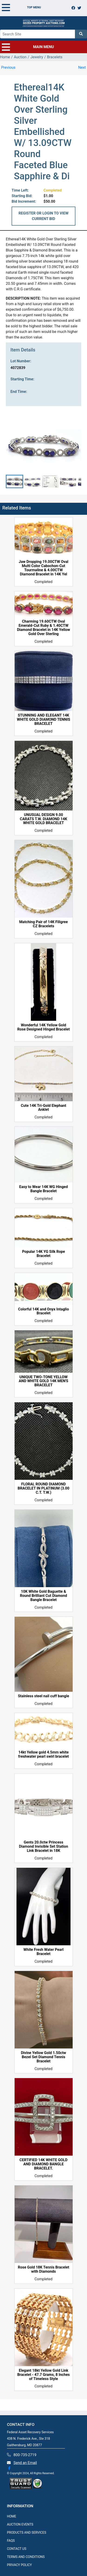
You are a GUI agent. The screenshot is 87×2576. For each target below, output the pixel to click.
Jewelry (36, 57)
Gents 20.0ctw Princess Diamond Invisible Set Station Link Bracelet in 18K (43, 1846)
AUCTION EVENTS (20, 2524)
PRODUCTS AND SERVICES (26, 2532)
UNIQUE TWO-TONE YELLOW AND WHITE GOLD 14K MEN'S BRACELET (43, 1381)
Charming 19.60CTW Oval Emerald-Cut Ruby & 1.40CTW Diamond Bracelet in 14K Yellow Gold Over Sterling (43, 627)
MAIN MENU (28, 47)
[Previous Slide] (12, 445)
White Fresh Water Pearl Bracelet (43, 1952)
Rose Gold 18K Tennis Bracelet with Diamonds (43, 2269)
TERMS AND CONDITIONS (26, 2557)
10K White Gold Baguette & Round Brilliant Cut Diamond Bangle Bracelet (43, 1595)
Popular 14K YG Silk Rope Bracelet (43, 1254)
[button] (14, 481)
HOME (11, 2516)
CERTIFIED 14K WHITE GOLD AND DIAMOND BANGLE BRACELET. (43, 2164)
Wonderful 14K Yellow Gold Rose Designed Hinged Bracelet (43, 1027)
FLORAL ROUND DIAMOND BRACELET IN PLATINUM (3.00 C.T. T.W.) (43, 1488)
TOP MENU (21, 7)
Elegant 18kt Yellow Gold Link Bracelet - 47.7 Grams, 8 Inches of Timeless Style (43, 2374)
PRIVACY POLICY (19, 2565)
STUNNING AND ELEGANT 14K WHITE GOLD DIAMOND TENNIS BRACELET (43, 719)
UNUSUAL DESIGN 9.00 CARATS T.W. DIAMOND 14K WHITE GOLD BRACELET (43, 819)
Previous (8, 67)
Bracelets (54, 57)
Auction (20, 57)
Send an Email (25, 2463)
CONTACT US (16, 2549)
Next (82, 67)
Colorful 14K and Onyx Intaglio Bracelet (43, 1311)
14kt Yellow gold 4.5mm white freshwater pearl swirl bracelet (43, 1754)
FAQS (11, 2540)
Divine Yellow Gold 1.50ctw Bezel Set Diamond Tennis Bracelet (43, 2057)
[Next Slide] (75, 445)
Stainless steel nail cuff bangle (43, 1696)
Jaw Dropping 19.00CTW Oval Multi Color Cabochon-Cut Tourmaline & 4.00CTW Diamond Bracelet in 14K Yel (43, 568)
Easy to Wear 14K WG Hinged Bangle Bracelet (43, 1189)
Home (5, 57)
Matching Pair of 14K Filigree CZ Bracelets (43, 924)
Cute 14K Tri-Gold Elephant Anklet (43, 1108)
